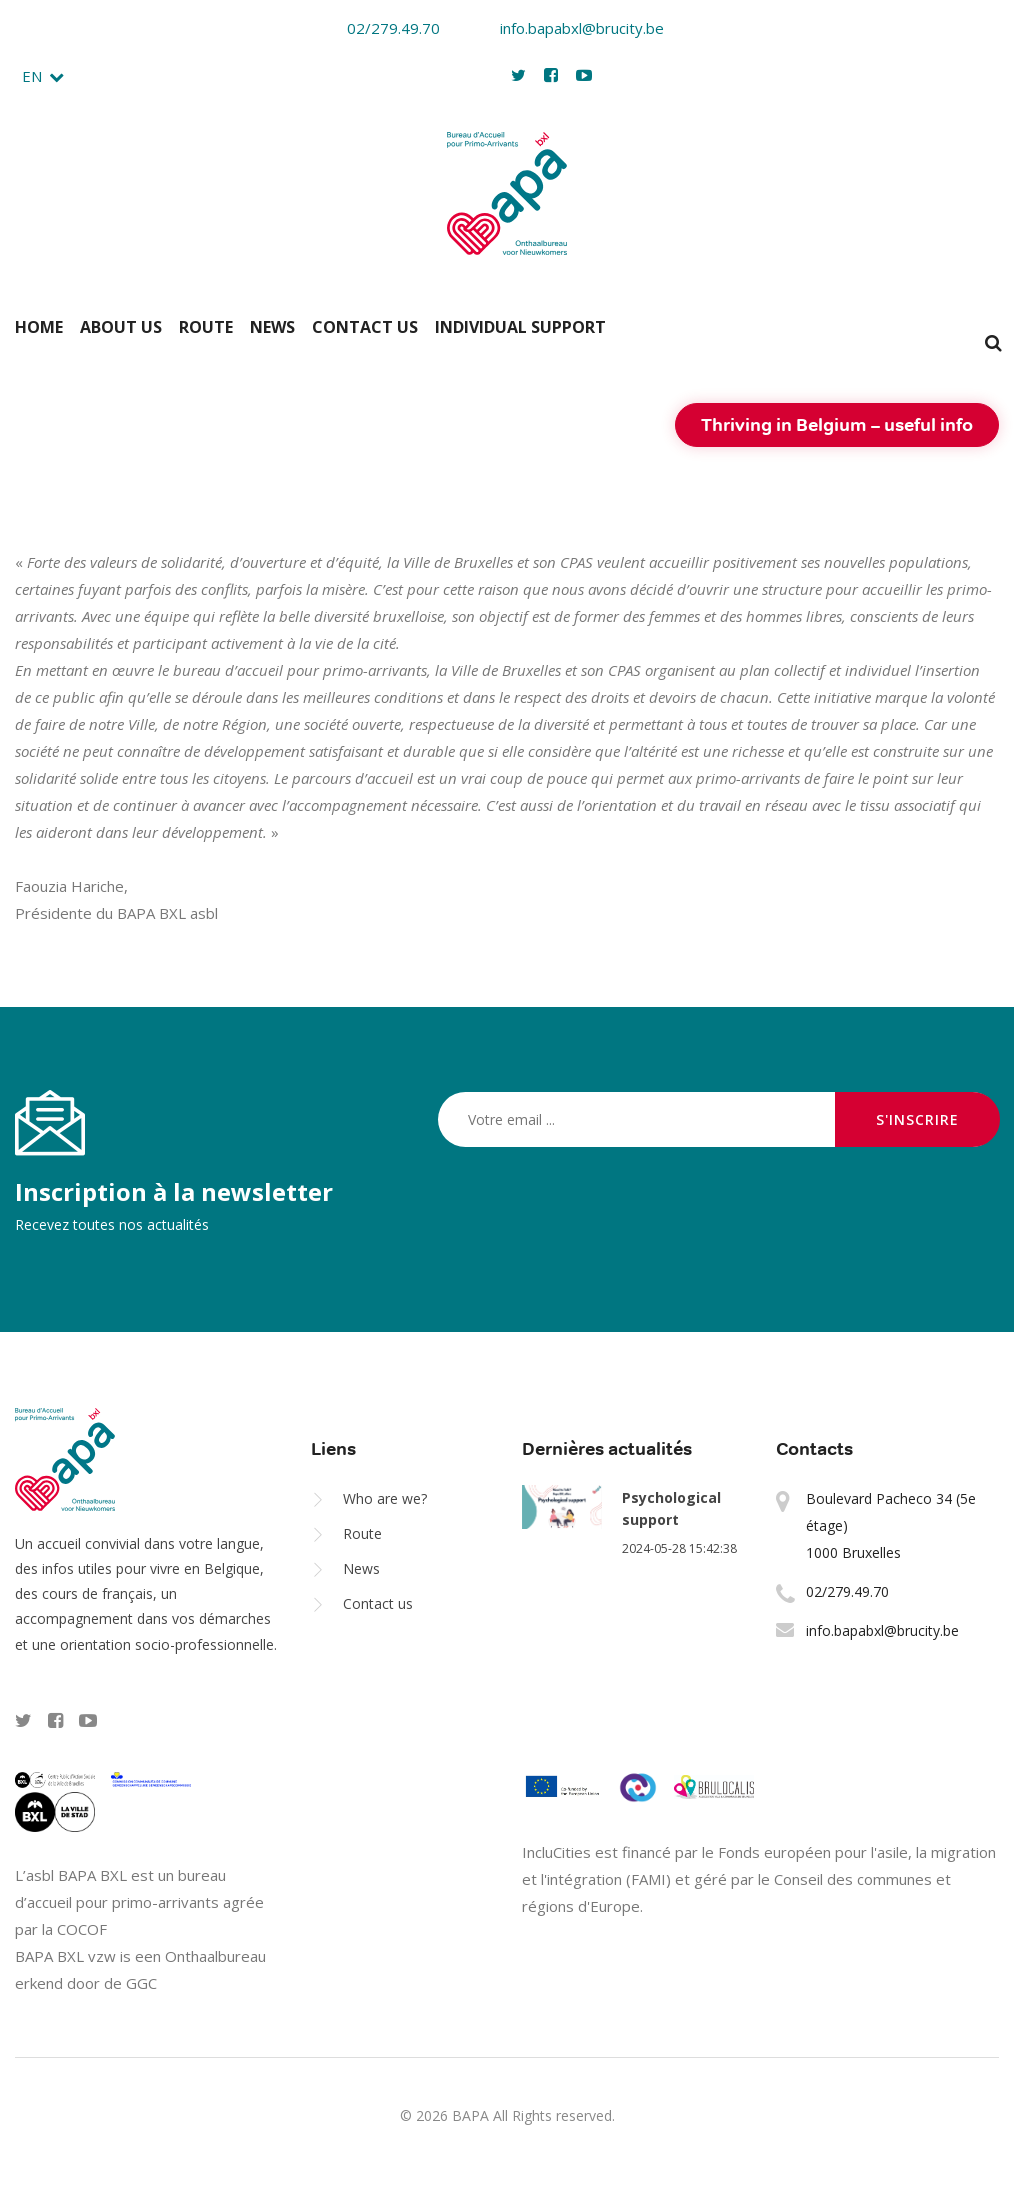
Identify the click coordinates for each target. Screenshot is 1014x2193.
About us (121, 327)
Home (39, 327)
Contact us (365, 327)
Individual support (520, 327)
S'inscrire (917, 1119)
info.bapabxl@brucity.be (569, 28)
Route (206, 327)
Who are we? (385, 1498)
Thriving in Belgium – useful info (837, 424)
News (272, 327)
